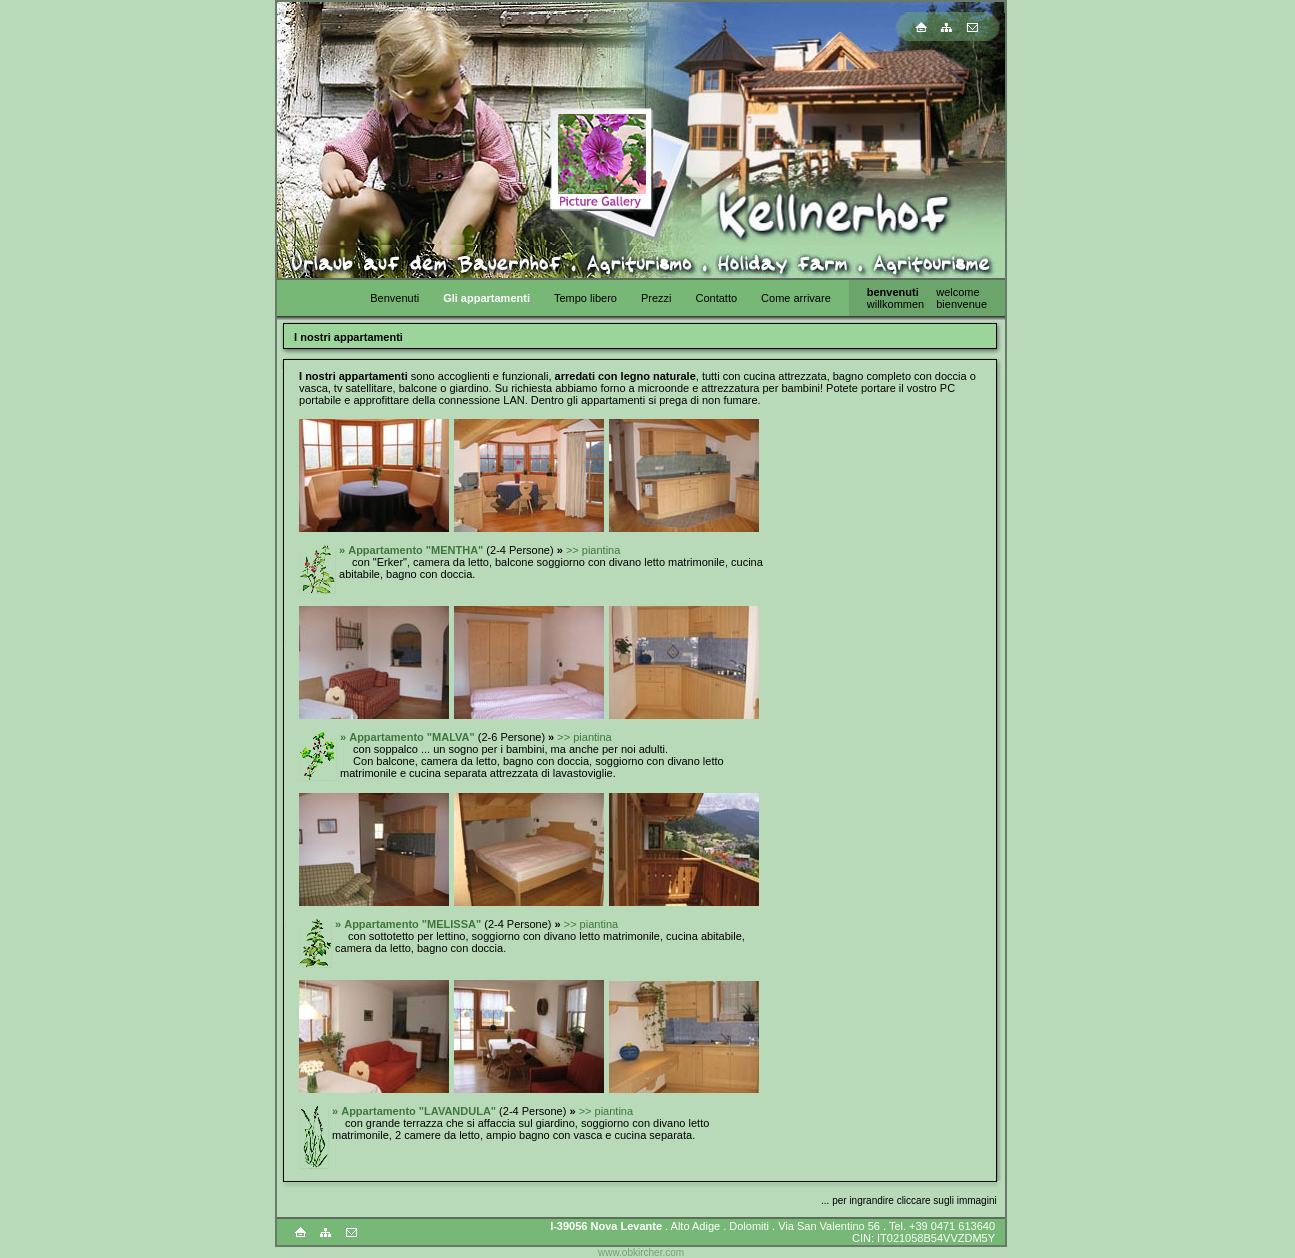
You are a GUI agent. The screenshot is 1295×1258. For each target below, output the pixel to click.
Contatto (716, 298)
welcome (957, 292)
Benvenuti (394, 298)
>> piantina (593, 550)
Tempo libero (585, 298)
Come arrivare (796, 298)
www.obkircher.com (641, 1252)
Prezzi (656, 298)
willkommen (895, 304)
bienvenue (961, 304)
